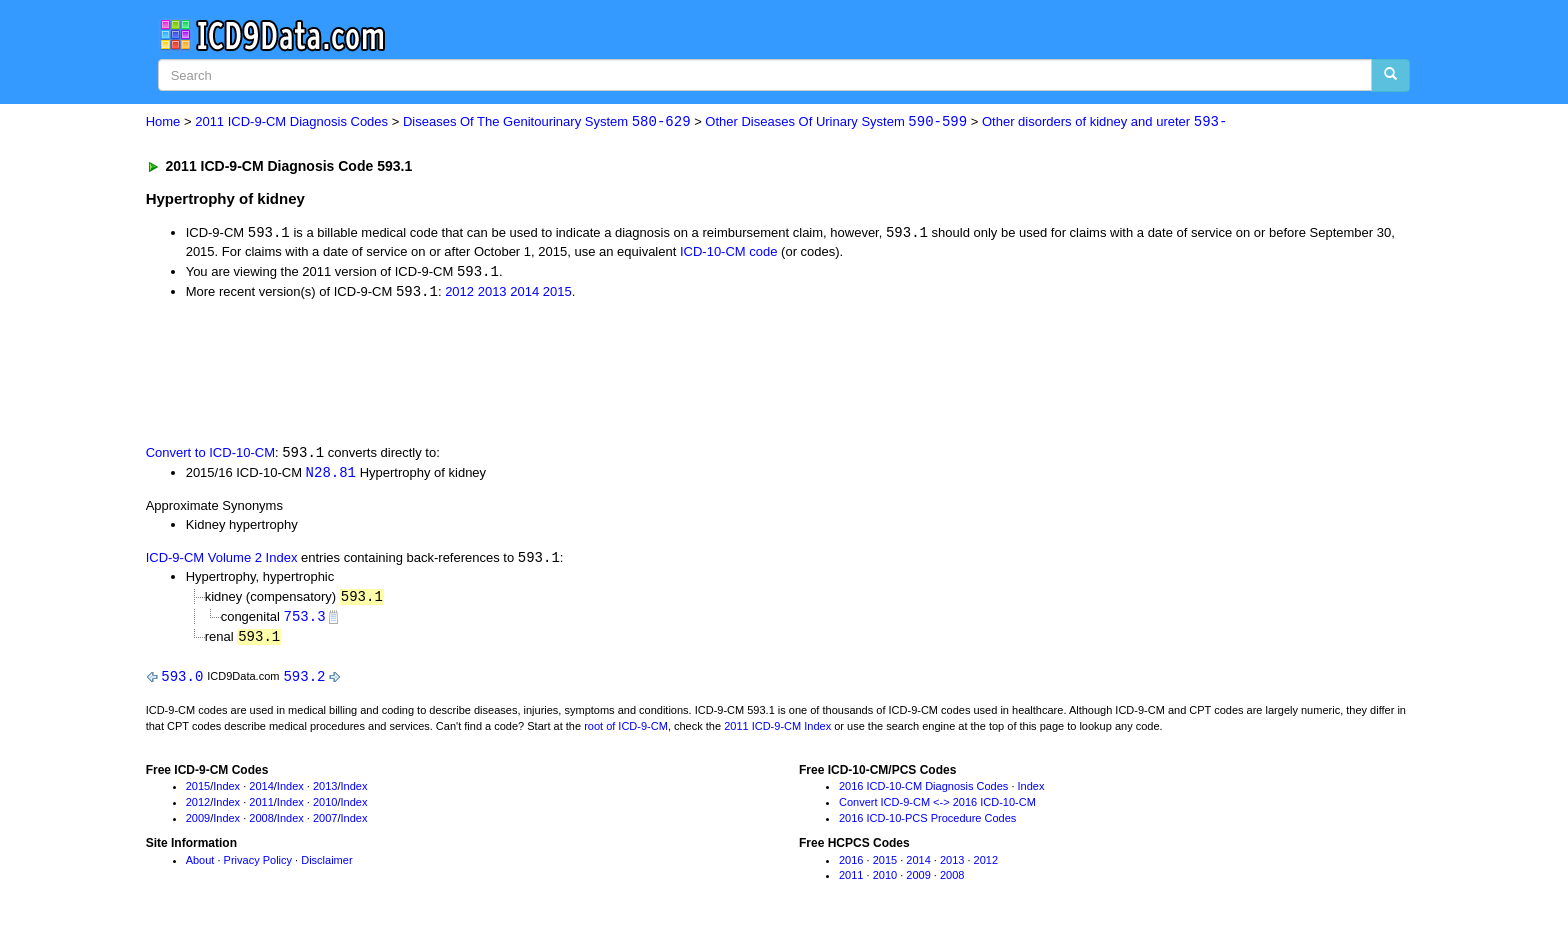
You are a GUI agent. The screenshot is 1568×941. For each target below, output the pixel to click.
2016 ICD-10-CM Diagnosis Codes (923, 793)
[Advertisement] (503, 373)
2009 (198, 824)
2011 (261, 808)
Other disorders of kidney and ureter (1104, 122)
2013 (492, 293)
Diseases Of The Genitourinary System (547, 122)
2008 (261, 824)
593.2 (304, 681)
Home (163, 122)
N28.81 (331, 475)
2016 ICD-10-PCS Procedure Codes (927, 824)
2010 (325, 808)
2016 (851, 866)
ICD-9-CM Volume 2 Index (222, 562)
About (200, 866)
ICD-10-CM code (729, 252)
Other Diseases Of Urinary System (836, 122)
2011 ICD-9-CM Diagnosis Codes (291, 122)
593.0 (182, 681)
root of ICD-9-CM (626, 732)
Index (226, 793)
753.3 (305, 620)
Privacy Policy (258, 866)
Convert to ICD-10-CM (210, 455)
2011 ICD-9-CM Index (777, 732)
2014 (524, 293)
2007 (325, 824)
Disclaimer (326, 866)
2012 (459, 293)
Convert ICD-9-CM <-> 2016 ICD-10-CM (937, 808)
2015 (557, 293)
